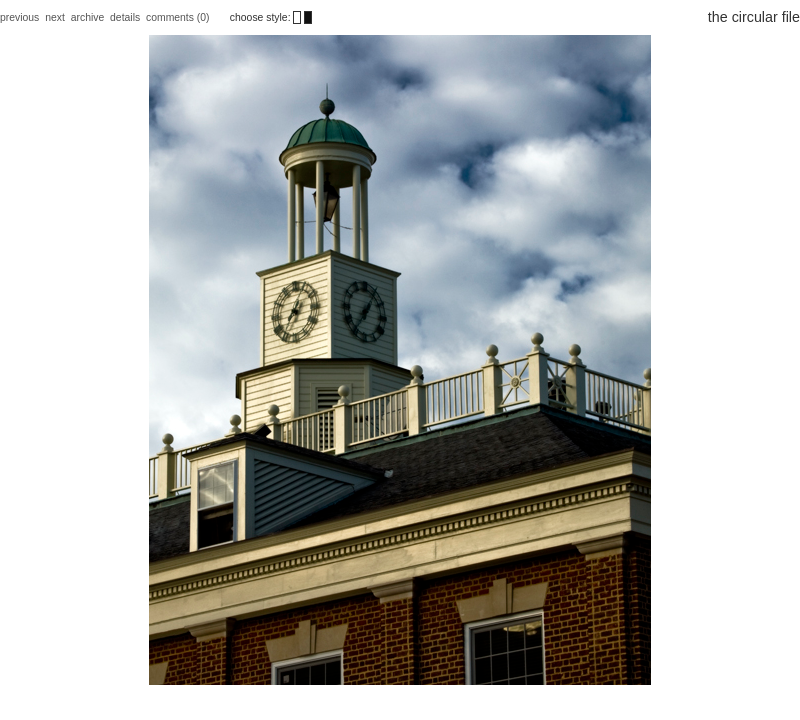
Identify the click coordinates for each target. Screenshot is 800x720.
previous (19, 17)
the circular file (754, 17)
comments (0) (179, 17)
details (125, 17)
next (55, 17)
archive (88, 17)
